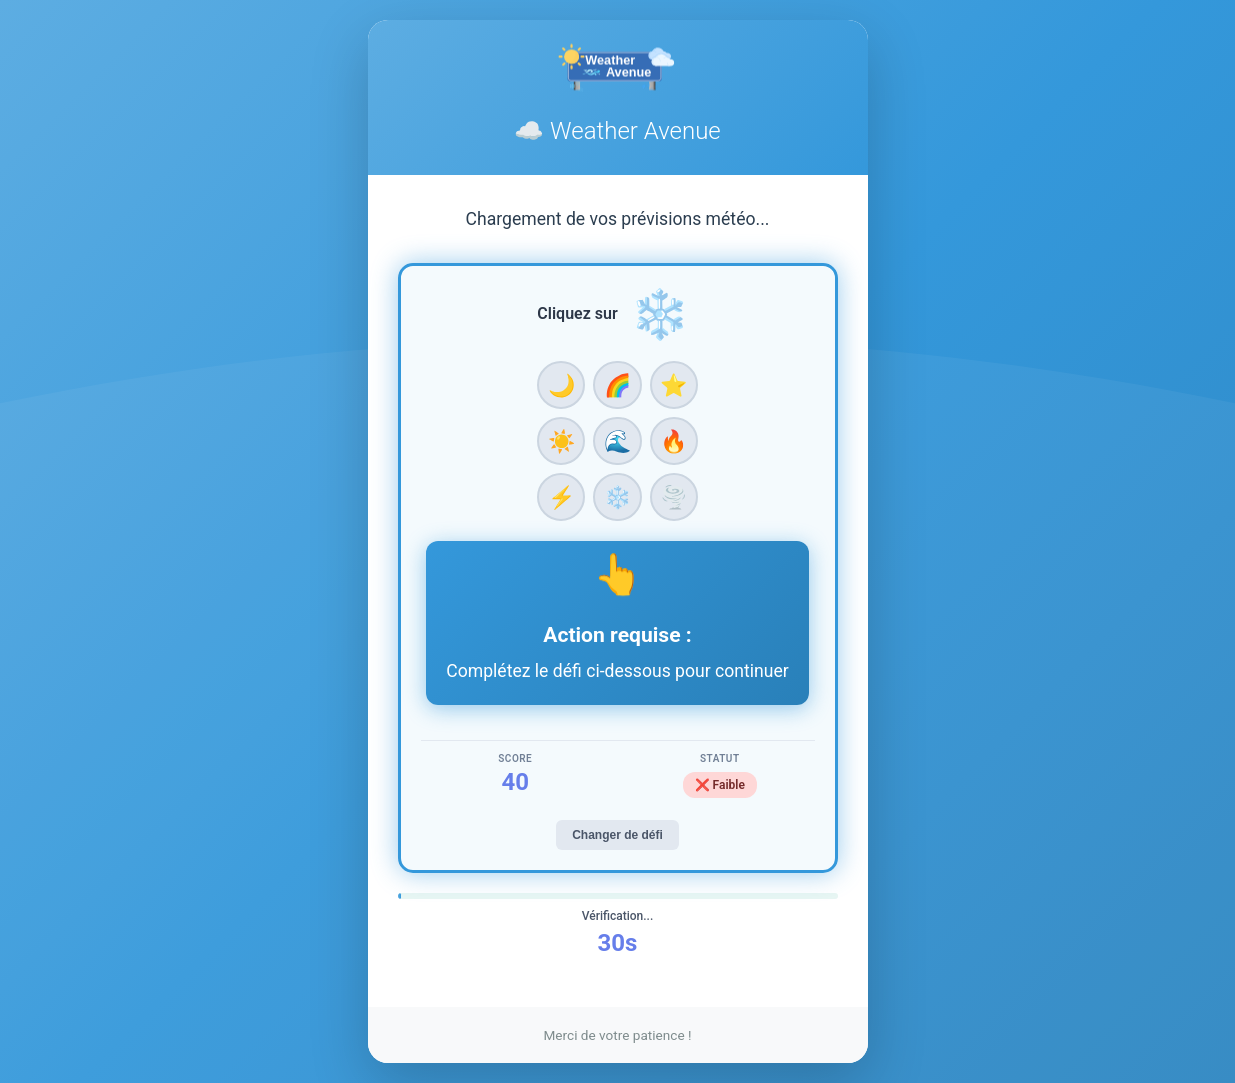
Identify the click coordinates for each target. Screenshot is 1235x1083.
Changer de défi (617, 835)
